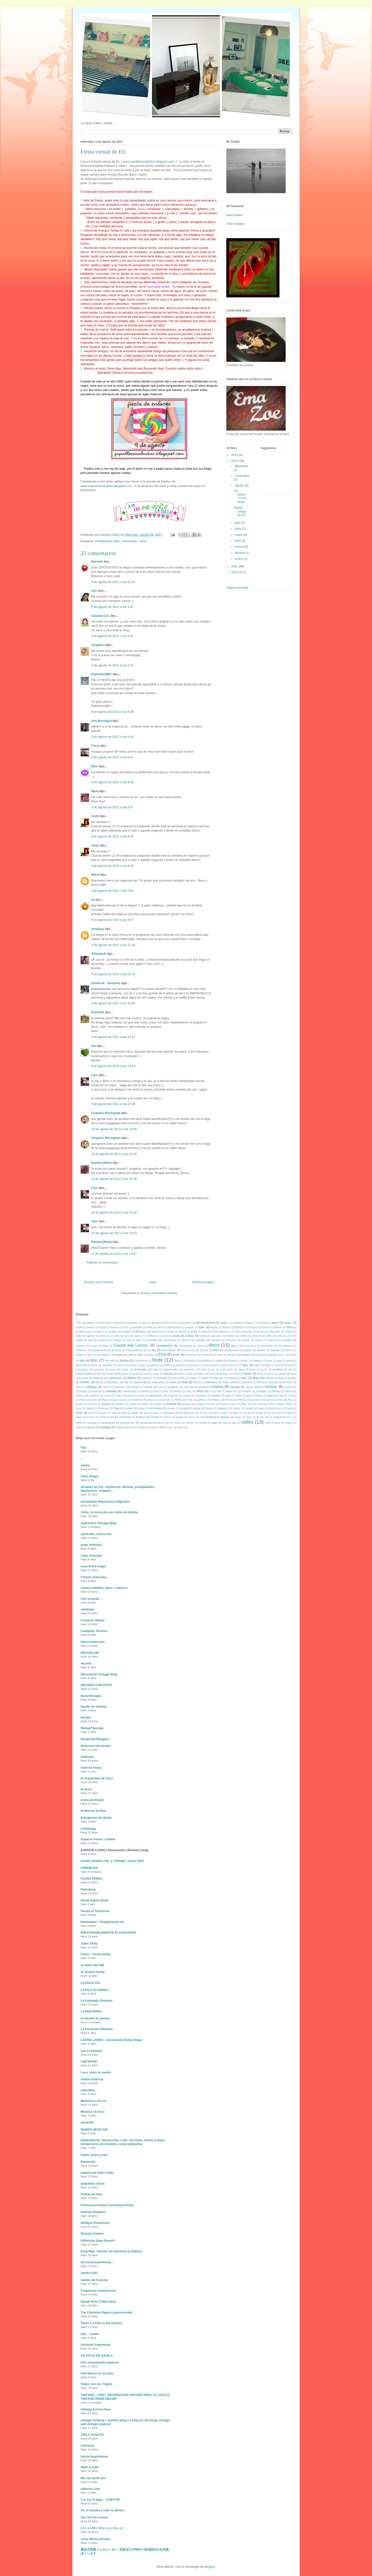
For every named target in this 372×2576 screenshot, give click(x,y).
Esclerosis (206, 1355)
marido (292, 1377)
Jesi (290, 1369)
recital (183, 1408)
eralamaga (88, 1828)
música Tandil (252, 1387)
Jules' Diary (89, 1943)
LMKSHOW (89, 2061)
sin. (269, 1413)
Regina (209, 1408)
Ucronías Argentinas (96, 2344)
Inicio (153, 1282)
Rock (79, 1412)
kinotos (110, 1373)
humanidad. (82, 1369)
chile (269, 1335)
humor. (125, 1369)
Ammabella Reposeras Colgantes (105, 1501)
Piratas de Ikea (91, 2194)
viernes (90, 1427)
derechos (117, 1350)
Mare (281, 1378)
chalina (243, 1336)
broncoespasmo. (221, 1331)
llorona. (224, 1373)
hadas (167, 1365)
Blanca (100, 1331)
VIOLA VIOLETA (92, 2434)
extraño (245, 1354)
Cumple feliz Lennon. (131, 1345)
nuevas (289, 1391)
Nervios (145, 1391)
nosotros (246, 1391)
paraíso (292, 1395)
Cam (94, 1075)
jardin (253, 1369)
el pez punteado (92, 1800)
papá (270, 1395)
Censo (230, 1335)
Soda (102, 1417)
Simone (247, 1413)
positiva (158, 1404)
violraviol (87, 2445)
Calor (117, 1336)
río (279, 1408)
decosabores (285, 1346)
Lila (190, 1373)
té (258, 1416)
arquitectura (174, 1327)
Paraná (83, 1400)
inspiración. (189, 1369)
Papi (281, 1395)
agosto (240, 485)
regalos (196, 1408)
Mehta (260, 1382)
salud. (135, 1412)
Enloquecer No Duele (96, 1817)
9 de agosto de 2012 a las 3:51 (112, 607)
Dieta (216, 1350)
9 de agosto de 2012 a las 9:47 (112, 920)
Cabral (289, 1331)
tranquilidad (279, 1417)
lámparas (123, 1373)
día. (206, 1350)
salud (124, 1413)
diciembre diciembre (96, 1746)
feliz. (94, 1360)
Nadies (83, 1391)
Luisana (83, 1378)
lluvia (247, 1373)
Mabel (131, 1378)
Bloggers (140, 1331)
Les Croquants (91, 2051)
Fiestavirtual (103, 541)
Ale (93, 1046)
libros (181, 1373)
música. (271, 1387)
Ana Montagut (101, 720)
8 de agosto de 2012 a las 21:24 (113, 582)
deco (214, 1345)
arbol (149, 1327)
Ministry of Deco (93, 2111)
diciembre (241, 466)
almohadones (205, 1322)
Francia (232, 1360)
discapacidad (231, 1350)
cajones (90, 1336)
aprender (137, 1327)
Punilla (223, 1404)
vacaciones (108, 1422)
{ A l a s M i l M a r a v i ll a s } (102, 2528)
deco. (234, 1345)
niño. (189, 1391)
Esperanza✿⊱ (101, 674)
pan (248, 1395)
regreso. (223, 1408)
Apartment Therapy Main (99, 1523)
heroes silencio (229, 1365)
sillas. (225, 1413)
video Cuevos (272, 1423)
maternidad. (129, 541)
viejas (79, 1427)
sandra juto (89, 2273)
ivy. (213, 1369)
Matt (184, 1382)
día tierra (186, 1350)
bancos (226, 1327)
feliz (82, 1360)
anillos (90, 1327)
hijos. (257, 1365)
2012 (235, 461)
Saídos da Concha (94, 2280)
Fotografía (189, 1360)
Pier (281, 1400)
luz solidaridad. (113, 1377)
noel (219, 1391)
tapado (225, 1416)
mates (173, 1382)
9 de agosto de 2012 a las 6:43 (112, 736)
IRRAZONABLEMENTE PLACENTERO (108, 1932)
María (95, 874)
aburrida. (133, 1323)
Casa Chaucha (91, 1555)
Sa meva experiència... (97, 2262)
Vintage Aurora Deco (96, 2409)
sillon (235, 1413)
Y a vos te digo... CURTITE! (100, 2499)
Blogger (210, 2566)
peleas (150, 1400)
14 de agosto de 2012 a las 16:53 (114, 1233)
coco (90, 1340)
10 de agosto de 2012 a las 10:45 (114, 1129)
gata (279, 1360)
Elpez (151, 1355)
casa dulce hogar (93, 1566)
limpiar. (201, 1373)
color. (139, 1340)
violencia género (125, 1427)
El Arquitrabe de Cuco (97, 1778)
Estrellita (98, 1012)
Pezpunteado (254, 1400)
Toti (266, 1417)
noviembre (242, 475)
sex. (206, 1413)
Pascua (106, 1400)
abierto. (91, 1323)
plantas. (120, 1404)
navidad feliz (129, 1391)
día (154, 1350)
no (210, 1391)
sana (146, 1413)
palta (228, 1395)
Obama (131, 1395)
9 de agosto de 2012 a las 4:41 (112, 636)
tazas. (238, 1417)
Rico (271, 1408)
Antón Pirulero (234, 215)
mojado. (135, 1387)
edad (130, 1355)
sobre (79, 1417)
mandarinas (178, 1378)
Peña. (189, 1400)
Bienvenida (85, 1331)
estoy (220, 1355)
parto (95, 1400)
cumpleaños (164, 1345)
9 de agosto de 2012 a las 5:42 (112, 665)
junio (238, 528)
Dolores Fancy (91, 1767)
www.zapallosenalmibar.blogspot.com (148, 161)
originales (173, 1395)
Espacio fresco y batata (98, 1839)
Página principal (237, 587)
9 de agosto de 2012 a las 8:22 (112, 782)
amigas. (224, 1323)
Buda (238, 1331)
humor (112, 1369)
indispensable (170, 1369)
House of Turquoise (95, 1911)
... (82, 1458)
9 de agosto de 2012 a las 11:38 (113, 945)
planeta (106, 1403)
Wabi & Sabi (89, 2467)
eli (92, 899)
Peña (178, 1399)
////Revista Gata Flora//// (98, 2240)
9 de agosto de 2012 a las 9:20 (112, 836)
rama (78, 1408)
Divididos (275, 1350)
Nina (155, 1391)
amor (275, 1322)
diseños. (261, 1350)
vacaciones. (127, 1422)
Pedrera (137, 1399)
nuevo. (80, 1395)
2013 (235, 455)
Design (86, 1717)
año (126, 1327)
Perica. (215, 1399)
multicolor (189, 1387)
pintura (79, 1404)
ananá (79, 1327)
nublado (275, 1391)
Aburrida (119, 1323)
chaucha (256, 1336)
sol (112, 1416)
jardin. (264, 1369)
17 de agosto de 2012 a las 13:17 (114, 1253)
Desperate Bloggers (95, 1739)
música (235, 1387)
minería (106, 1387)
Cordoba (286, 1339)
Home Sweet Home (94, 1900)
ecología (117, 1354)
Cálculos (104, 1336)
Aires (166, 1323)
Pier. (290, 1400)
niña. (166, 1391)
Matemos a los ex (93, 2101)
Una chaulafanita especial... (101, 2362)
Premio (171, 1404)
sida (215, 1413)
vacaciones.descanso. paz (154, 1423)
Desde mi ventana (94, 1706)
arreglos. (189, 1327)
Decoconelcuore (93, 1642)
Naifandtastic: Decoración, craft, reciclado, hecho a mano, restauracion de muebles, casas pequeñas (123, 2142)
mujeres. (173, 1386)
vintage (105, 1427)
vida (224, 1423)
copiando (272, 1340)
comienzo (216, 1340)
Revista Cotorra (92, 2233)
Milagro (92, 1387)
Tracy (95, 745)
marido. (85, 1382)
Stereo (167, 1417)
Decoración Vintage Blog (99, 1674)
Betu (94, 766)
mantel (205, 1378)
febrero (240, 552)
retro (261, 1408)
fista (177, 1360)
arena (160, 1327)
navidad (111, 1391)
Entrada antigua (203, 1282)
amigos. (249, 1323)
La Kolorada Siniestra (96, 2000)
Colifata (117, 1340)
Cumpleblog (184, 1346)
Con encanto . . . (92, 1598)
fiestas (124, 1360)
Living (212, 1373)
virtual (141, 1427)
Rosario (102, 1413)
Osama (187, 1395)
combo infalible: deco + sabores (104, 1588)
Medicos (212, 1382)
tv (291, 1417)
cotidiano (87, 1609)
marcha (269, 1378)
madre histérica (92, 2079)
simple (259, 1413)
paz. (125, 1400)
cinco (290, 1336)
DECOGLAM (90, 1652)
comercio (186, 1340)
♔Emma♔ (98, 953)
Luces (281, 1373)
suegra (179, 1417)
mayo (239, 534)
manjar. (193, 1378)
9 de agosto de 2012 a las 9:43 (112, 890)
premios (186, 1404)
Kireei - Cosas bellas (96, 1954)
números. (94, 1395)
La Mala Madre (91, 2011)
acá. (144, 1323)
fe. (283, 1355)
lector (136, 1373)
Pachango (201, 1395)
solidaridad (125, 1417)
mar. (244, 1378)
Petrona (229, 1400)
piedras (270, 1400)
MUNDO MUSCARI (94, 2129)
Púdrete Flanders (93, 2212)
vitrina (162, 1427)
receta (141, 1408)
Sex (197, 1413)
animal (102, 1327)
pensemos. (164, 1400)
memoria (273, 1382)
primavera (200, 1404)
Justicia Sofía (84, 1373)
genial (289, 1360)
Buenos (261, 1331)
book (205, 1331)
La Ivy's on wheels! (95, 1989)
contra (258, 1340)
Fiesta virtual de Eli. (240, 511)
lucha (293, 1373)
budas (249, 1331)
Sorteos (140, 1416)
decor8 (86, 1663)
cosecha (80, 1346)
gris (143, 1365)
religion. (237, 1408)
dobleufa (87, 1756)
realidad (129, 1408)
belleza (278, 1327)
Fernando (110, 1360)
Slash (289, 1413)
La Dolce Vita (90, 1983)
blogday (113, 1331)
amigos (237, 1323)
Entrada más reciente (98, 1282)
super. (191, 1417)
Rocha (289, 1408)
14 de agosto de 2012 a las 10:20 (114, 1179)
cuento (93, 1346)
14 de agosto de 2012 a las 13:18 (114, 1212)
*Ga (83, 1447)
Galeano (257, 1360)
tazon (249, 1417)
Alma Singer (90, 1476)
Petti (240, 1400)
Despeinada (132, 1350)
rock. (91, 1413)
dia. (197, 1350)
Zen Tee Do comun (94, 2517)
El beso (86, 1789)
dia (145, 1350)
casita (203, 1336)
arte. (202, 1327)
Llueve (236, 1373)
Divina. (289, 1350)
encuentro (191, 1355)
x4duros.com (90, 2488)
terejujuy (97, 929)
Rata (117, 1408)
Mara (94, 791)
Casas (189, 1335)
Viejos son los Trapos (96, 2384)
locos (271, 1373)
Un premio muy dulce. (240, 496)
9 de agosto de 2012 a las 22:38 (113, 1104)
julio (238, 522)
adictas (155, 1323)
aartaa (85, 1465)
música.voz (290, 1387)
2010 (235, 572)
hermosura (210, 1365)
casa (176, 1335)
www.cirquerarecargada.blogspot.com (106, 486)
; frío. (79, 1322)
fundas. (244, 1360)
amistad (262, 1323)
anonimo (115, 1327)
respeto (250, 1408)
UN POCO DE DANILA (97, 2355)
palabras (216, 1395)
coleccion (103, 1340)
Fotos (218, 1360)
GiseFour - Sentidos (106, 983)
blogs (171, 1331)
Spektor (155, 1417)
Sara (156, 1413)
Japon (241, 1369)
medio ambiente (231, 1382)
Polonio (145, 1404)
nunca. (119, 1395)
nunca (107, 1395)
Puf (213, 1404)
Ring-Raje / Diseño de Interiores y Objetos (111, 2251)
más (126, 1382)
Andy (95, 816)
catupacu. (216, 1336)
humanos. (98, 1369)
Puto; (244, 1404)
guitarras (154, 1365)
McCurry (197, 1382)
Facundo (260, 1355)
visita (152, 1427)
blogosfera (157, 1331)
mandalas (162, 1378)
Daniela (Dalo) (101, 1162)
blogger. (126, 1331)
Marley (99, 1382)
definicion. (81, 1350)
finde (157, 1360)
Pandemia (88, 2161)
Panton (259, 1395)
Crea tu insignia (235, 223)
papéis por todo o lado (97, 2172)
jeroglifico (278, 1369)
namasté (96, 1391)
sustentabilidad (208, 1417)
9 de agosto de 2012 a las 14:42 (113, 974)
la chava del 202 (92, 1965)
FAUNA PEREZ (91, 1878)
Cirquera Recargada (106, 1113)
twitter (79, 1423)
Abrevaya (105, 1323)
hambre (179, 1365)
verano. (190, 1423)
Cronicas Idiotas (93, 1620)
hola (277, 1365)
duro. (90, 1355)
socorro (91, 1417)
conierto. (245, 1340)
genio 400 (81, 1365)
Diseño (247, 1350)
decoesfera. (250, 1346)
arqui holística (91, 1544)
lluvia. (260, 1373)
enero (239, 558)
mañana (232, 1378)
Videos (289, 1423)
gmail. (120, 1365)
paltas (238, 1395)
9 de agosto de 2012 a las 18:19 (113, 1066)
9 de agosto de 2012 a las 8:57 (112, 807)
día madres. (169, 1350)
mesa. (79, 1387)
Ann (94, 590)
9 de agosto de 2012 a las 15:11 (113, 1037)
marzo (239, 546)
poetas (132, 1404)
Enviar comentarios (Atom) (159, 1293)
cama (127, 1336)
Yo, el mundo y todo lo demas (102, 2510)
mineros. (120, 1386)
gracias (132, 1365)
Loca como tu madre (96, 2072)
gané (269, 1360)
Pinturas (92, 1404)
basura (253, 1327)
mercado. (287, 1382)
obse (142, 1395)
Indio (155, 1369)
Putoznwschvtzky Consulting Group (107, 2205)
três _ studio (90, 2334)
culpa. (105, 1346)
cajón (79, 1336)
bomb (194, 1331)
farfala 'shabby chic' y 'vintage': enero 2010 (112, 1861)
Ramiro (90, 1408)
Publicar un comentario (102, 1262)
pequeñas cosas (93, 2183)
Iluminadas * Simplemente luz (102, 1922)
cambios (151, 1336)
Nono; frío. (231, 1391)
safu (114, 1413)
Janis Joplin (226, 1369)
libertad (168, 1373)
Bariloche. (239, 1327)
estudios (232, 1355)
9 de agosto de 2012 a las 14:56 (113, 1003)
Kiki (99, 1373)
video (247, 1422)
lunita (96, 1377)
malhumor (146, 1378)
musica (217, 1387)
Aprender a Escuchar (96, 1534)
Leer (145, 1373)
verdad (203, 1423)
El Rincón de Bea (93, 1811)
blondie (182, 1331)
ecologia (102, 1355)
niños (143, 541)
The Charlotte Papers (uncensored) (106, 2312)
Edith (140, 1355)
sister (279, 1413)
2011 (235, 566)
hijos (116, 541)
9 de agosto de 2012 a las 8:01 (112, 757)
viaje (214, 1422)
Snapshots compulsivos (98, 2290)
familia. (274, 1355)
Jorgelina (98, 645)
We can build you (93, 2478)
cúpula (200, 1346)
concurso (231, 1340)
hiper (267, 1365)
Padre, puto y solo (94, 2155)
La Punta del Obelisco (97, 2029)
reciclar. (171, 1408)
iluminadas (140, 1369)
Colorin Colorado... (94, 1577)
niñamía (177, 1391)
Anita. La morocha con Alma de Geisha (109, 1512)
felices (292, 1355)
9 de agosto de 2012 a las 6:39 (112, 711)
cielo (279, 1336)
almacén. (186, 1323)
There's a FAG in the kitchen (101, 2323)
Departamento (99, 1350)
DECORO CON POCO (96, 1685)
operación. (156, 1395)
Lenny (156, 1373)
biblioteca (291, 1327)
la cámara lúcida (93, 1972)
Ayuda (213, 1327)
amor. (288, 1322)
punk (234, 1404)
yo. (171, 1427)
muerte (148, 1386)
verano (177, 1423)
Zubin (181, 1427)
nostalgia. (261, 1391)
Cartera (164, 1336)
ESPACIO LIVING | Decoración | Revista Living (114, 1850)
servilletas (184, 1413)
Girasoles (107, 1365)
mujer (161, 1387)
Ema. (176, 1354)
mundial (203, 1387)
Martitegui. (113, 1382)
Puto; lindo (257, 1404)
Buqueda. (275, 1331)
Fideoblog (88, 1889)
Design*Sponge (92, 1728)
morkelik (87, 2122)
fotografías (205, 1360)
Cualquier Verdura (94, 1631)
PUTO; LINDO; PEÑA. (280, 1404)
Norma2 (96, 561)
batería (265, 1327)
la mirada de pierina (95, 2018)
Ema (162, 1354)
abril (238, 540)
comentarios (169, 1340)
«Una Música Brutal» (96, 2539)
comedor (152, 1339)
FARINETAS (89, 1868)
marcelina (88, 2090)
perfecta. (202, 1400)
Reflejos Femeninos (95, 2223)
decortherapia (91, 1696)
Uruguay (91, 1423)
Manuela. (218, 1378)
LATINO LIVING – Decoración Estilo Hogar (111, 2040)
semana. (168, 1412)
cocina (79, 1340)
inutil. (203, 1369)
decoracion (267, 1346)
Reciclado (155, 1408)
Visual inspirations (94, 2456)
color (128, 1340)
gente (94, 1365)
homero (288, 1365)
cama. (138, 1336)
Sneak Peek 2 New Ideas (98, 2301)
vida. (234, 1423)
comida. (200, 1339)
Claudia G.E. (100, 616)
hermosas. (194, 1365)
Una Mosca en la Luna (97, 2373)
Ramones (103, 1408)
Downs (79, 1355)
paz (117, 1400)
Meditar (248, 1382)
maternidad (139, 1382)
